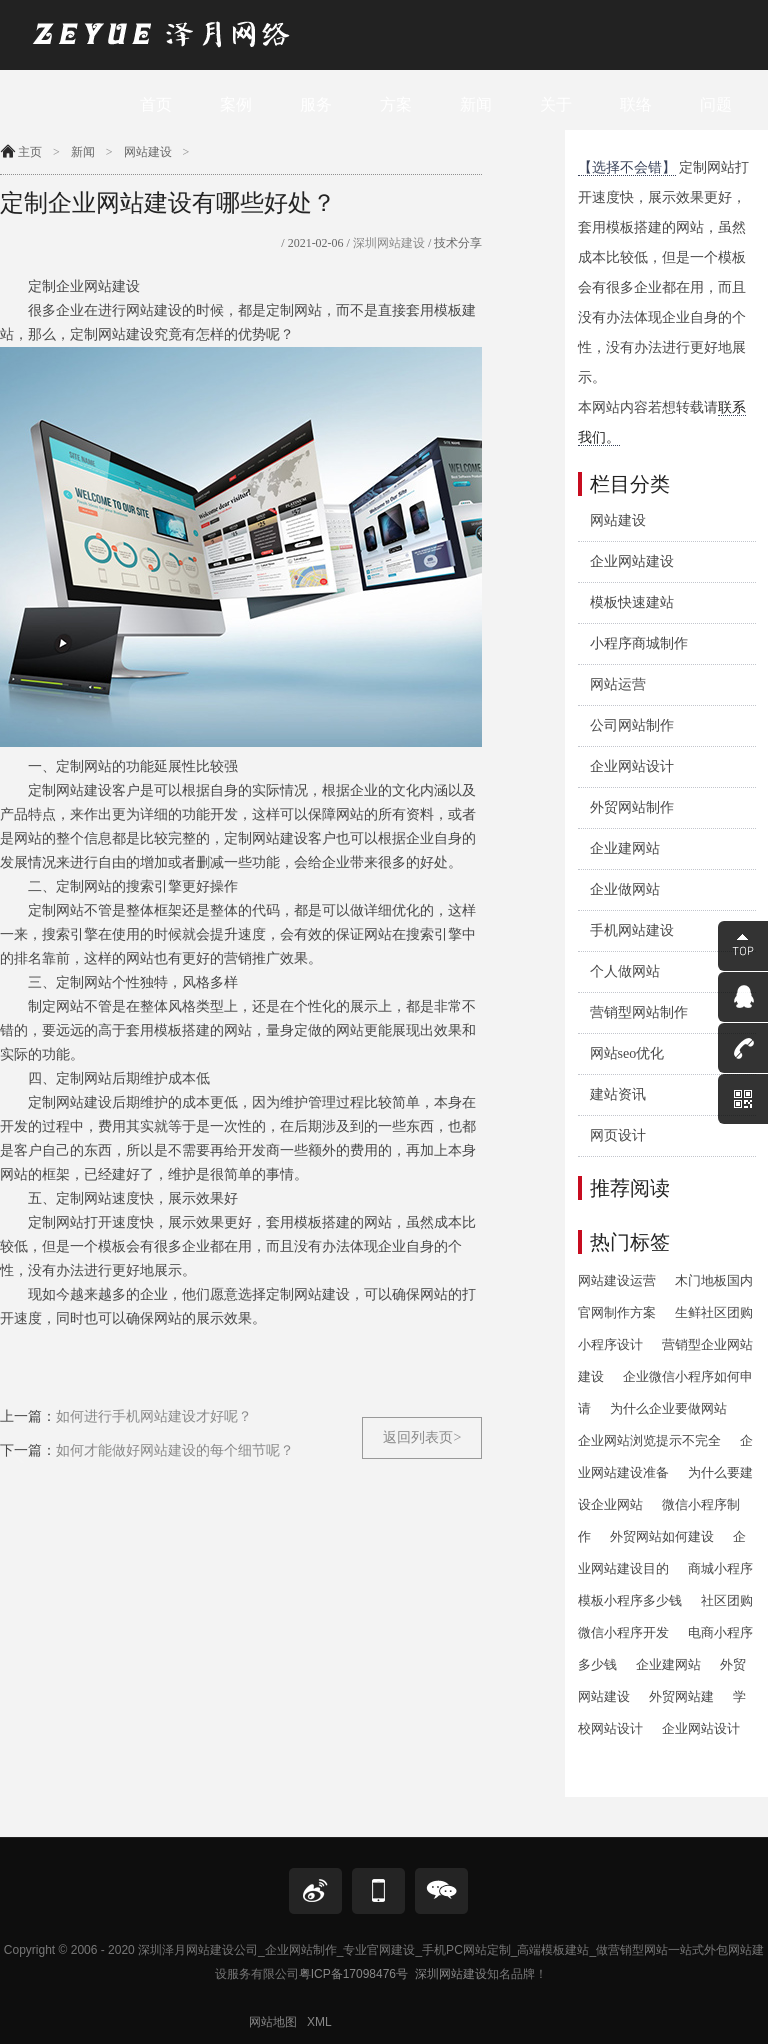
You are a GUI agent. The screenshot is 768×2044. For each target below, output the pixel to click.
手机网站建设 (632, 930)
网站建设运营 (617, 1280)
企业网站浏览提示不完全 (649, 1440)
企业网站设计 (632, 766)
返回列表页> (422, 1437)
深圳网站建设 (387, 243)
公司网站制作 (632, 725)
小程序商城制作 (639, 643)
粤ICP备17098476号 (353, 1974)
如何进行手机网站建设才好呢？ (154, 1416)
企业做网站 (625, 889)
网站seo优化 (627, 1053)
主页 (30, 152)
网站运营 (618, 684)
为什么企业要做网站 (668, 1408)
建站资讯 (618, 1094)
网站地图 (273, 2022)
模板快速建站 (632, 602)
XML (319, 2022)
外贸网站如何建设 (662, 1536)
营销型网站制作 (639, 1012)
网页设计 (618, 1135)
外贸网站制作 (632, 807)
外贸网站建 (681, 1696)
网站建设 (148, 152)
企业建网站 (625, 848)
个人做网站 (625, 971)
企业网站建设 (632, 561)
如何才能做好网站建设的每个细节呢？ (175, 1450)
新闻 (83, 152)
